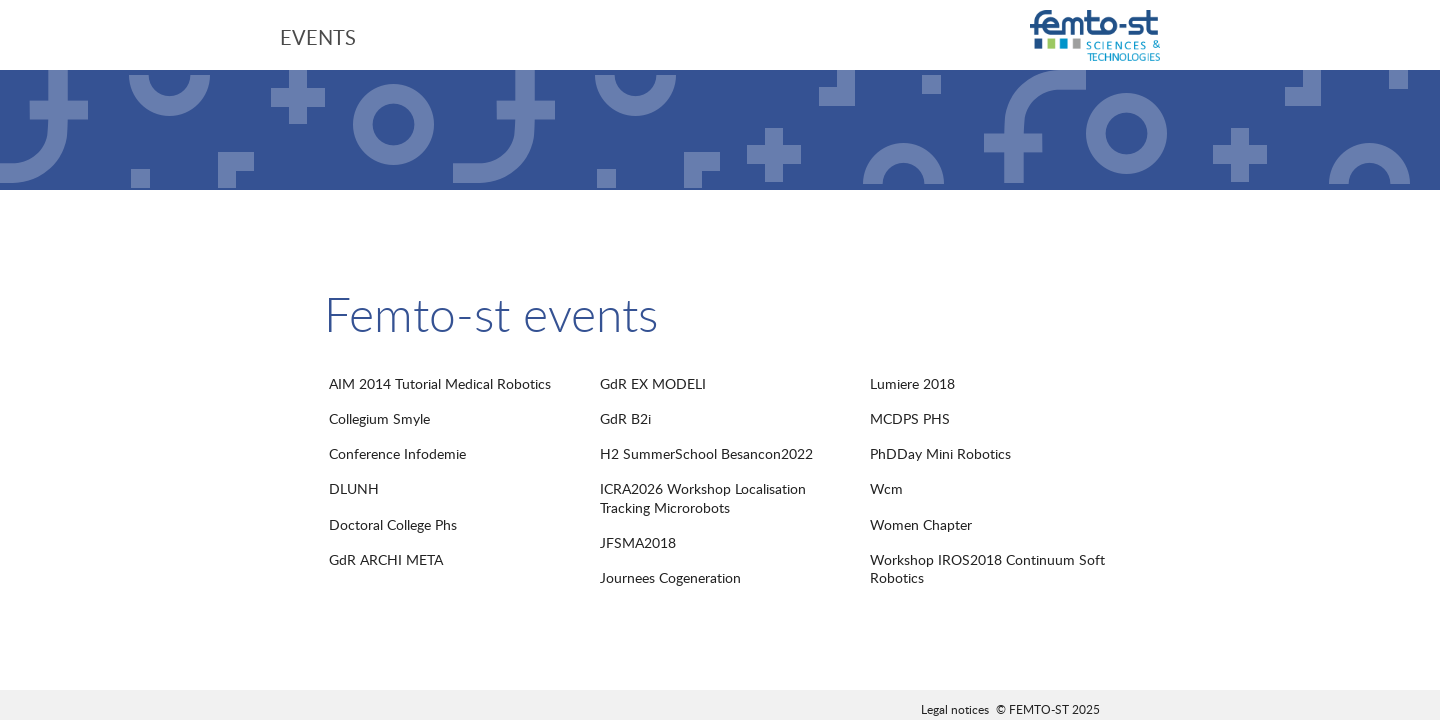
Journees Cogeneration (670, 577)
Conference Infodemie (397, 453)
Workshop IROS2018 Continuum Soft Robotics (987, 568)
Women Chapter (921, 524)
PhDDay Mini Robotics (940, 453)
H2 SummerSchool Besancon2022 (706, 453)
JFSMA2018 (638, 542)
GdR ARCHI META (386, 559)
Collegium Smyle (379, 418)
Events (318, 37)
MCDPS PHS (910, 418)
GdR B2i (625, 418)
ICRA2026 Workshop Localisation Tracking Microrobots (703, 497)
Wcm (886, 488)
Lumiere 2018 (912, 383)
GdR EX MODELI (653, 383)
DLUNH (354, 488)
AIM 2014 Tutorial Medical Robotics (440, 383)
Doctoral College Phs (393, 524)
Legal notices (955, 709)
